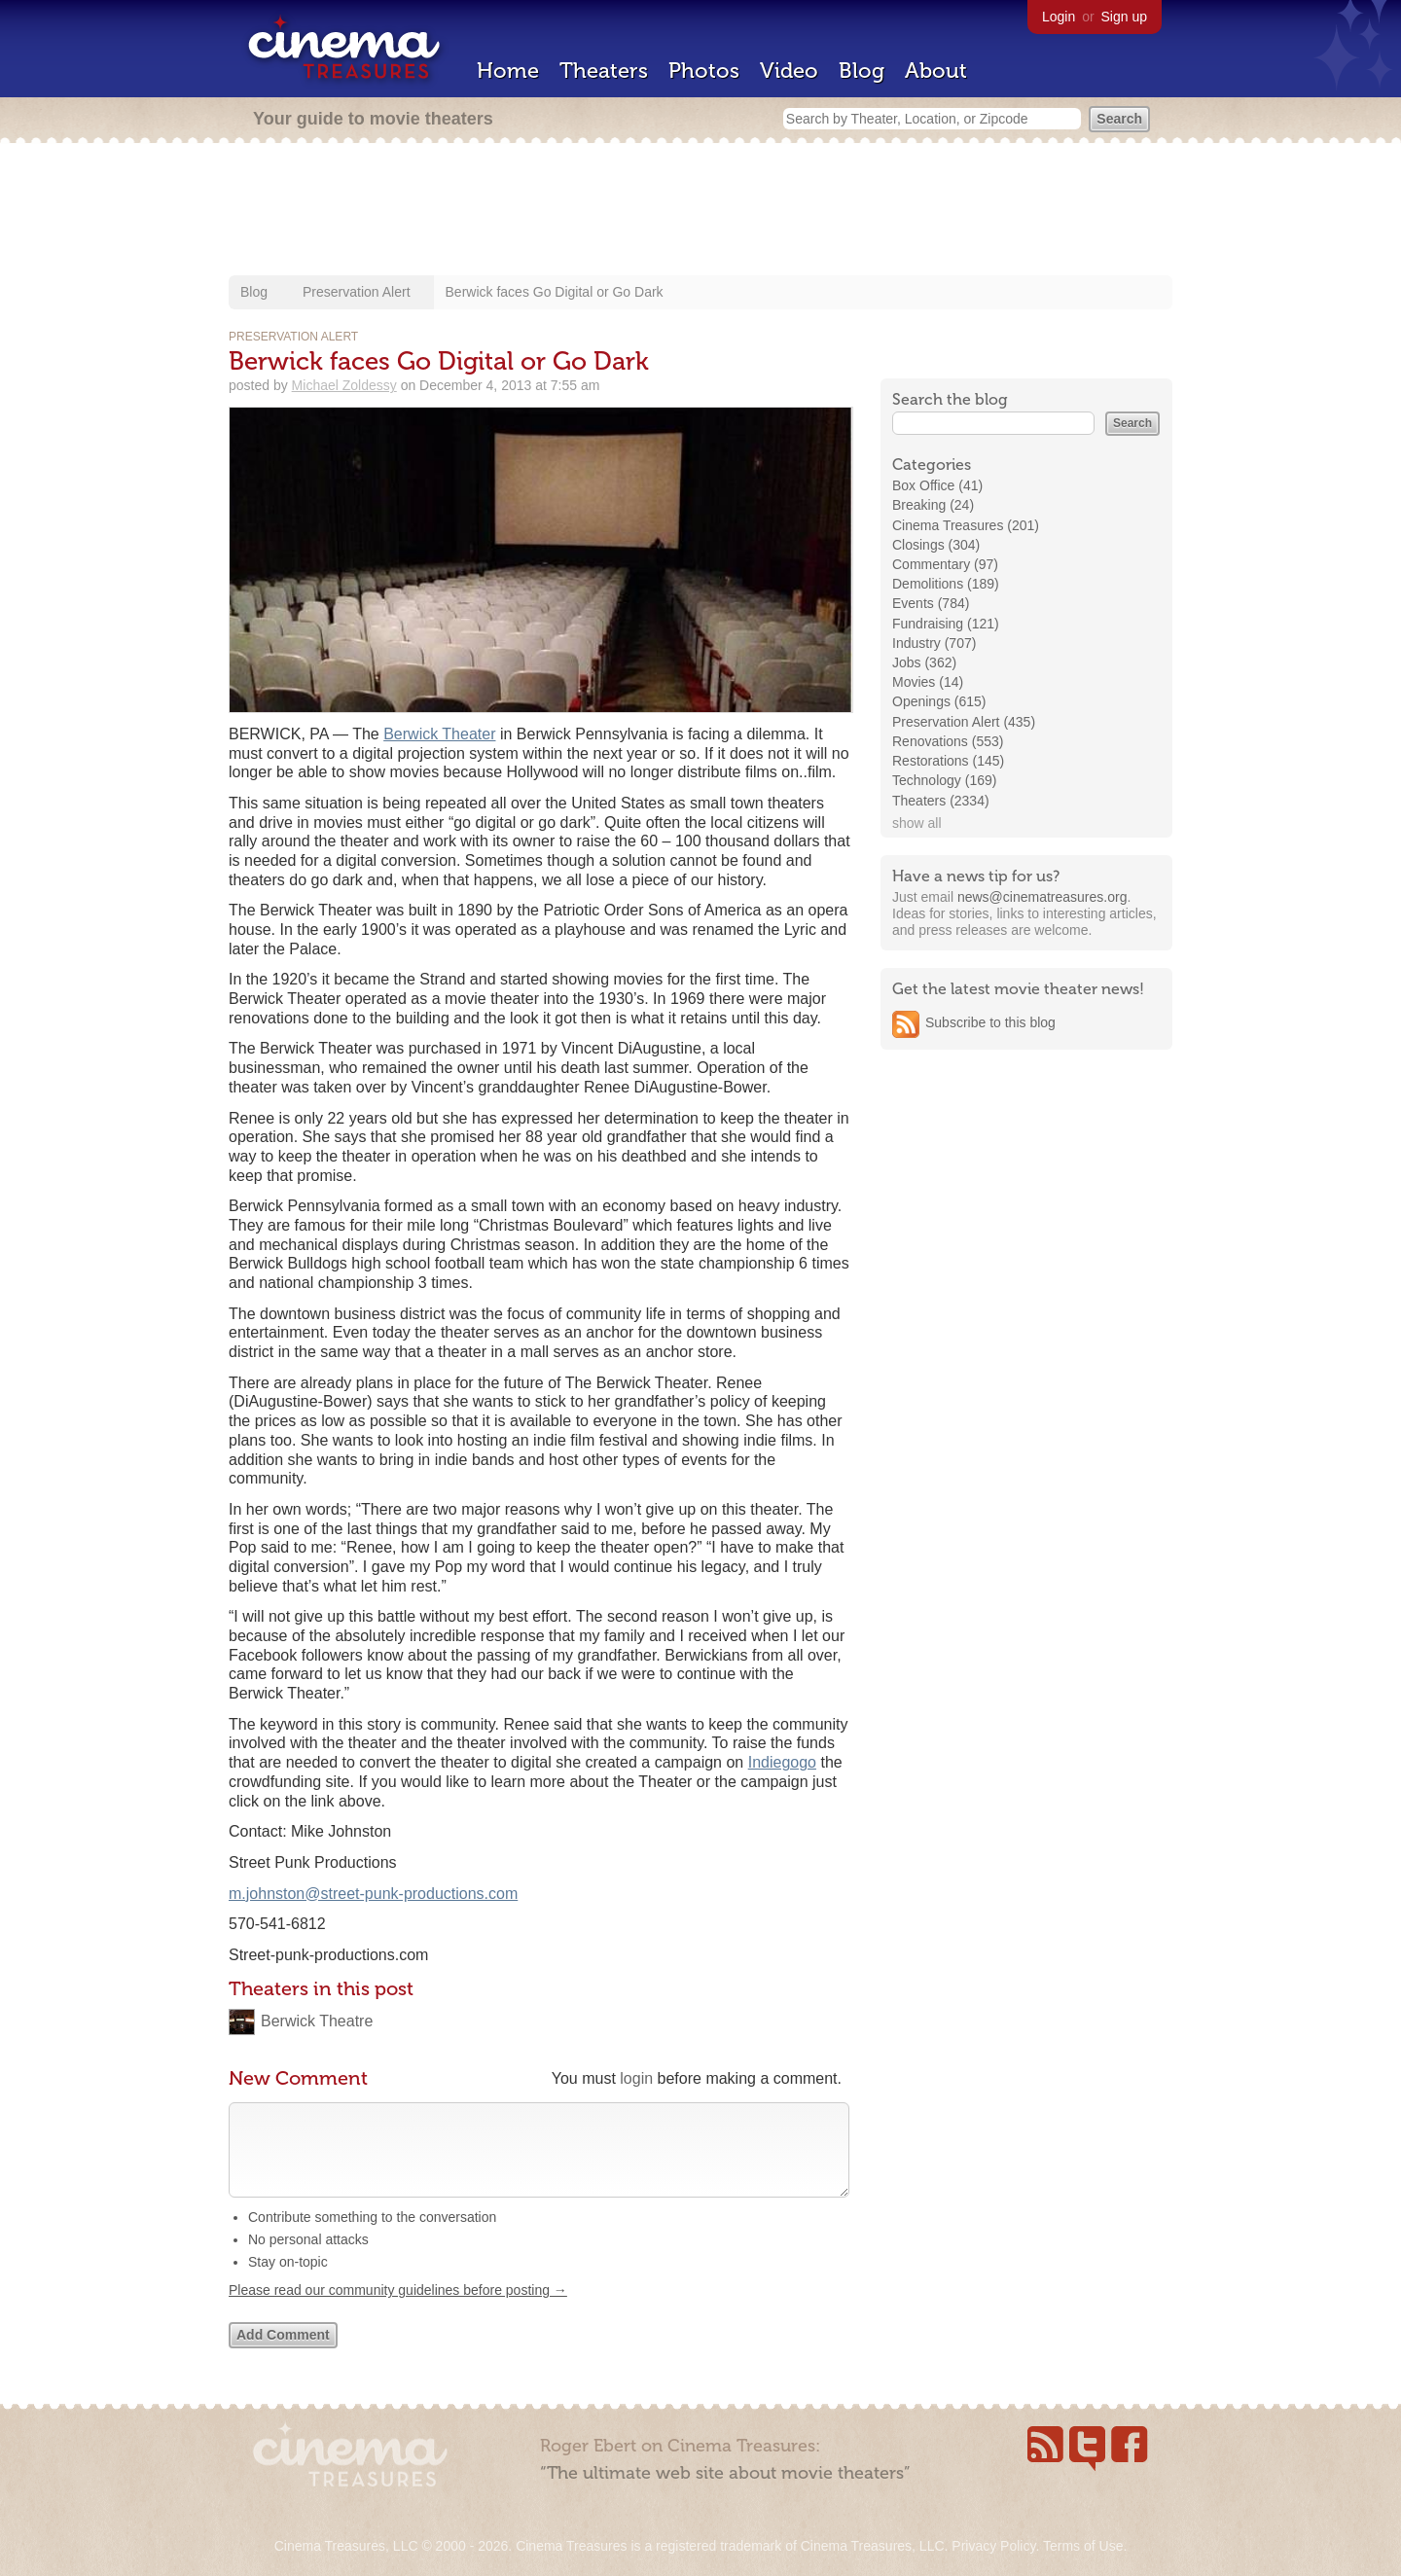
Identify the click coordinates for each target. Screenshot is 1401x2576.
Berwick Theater (439, 734)
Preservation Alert (357, 292)
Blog (861, 70)
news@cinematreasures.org (1042, 897)
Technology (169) (944, 780)
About (936, 70)
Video (789, 70)
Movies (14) (927, 682)
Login (1058, 16)
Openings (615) (939, 701)
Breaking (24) (933, 505)
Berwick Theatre (317, 2021)
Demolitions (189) (945, 583)
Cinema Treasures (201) (965, 525)
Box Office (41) (937, 485)
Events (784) (930, 603)
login (636, 2078)
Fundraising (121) (945, 623)
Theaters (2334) (940, 800)
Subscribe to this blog (990, 1022)
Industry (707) (934, 643)
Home (508, 70)
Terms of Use (1083, 2546)
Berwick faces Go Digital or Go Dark (555, 292)
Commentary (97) (945, 564)
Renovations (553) (947, 741)
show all (917, 823)
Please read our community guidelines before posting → (398, 2309)
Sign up (1124, 16)
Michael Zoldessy (344, 385)
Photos (703, 70)
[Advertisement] (700, 211)
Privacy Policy (993, 2546)
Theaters (603, 70)
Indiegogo (782, 1762)
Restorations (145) (948, 761)
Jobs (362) (924, 662)
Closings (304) (936, 545)
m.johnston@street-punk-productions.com (373, 1893)
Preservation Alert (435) (963, 722)
